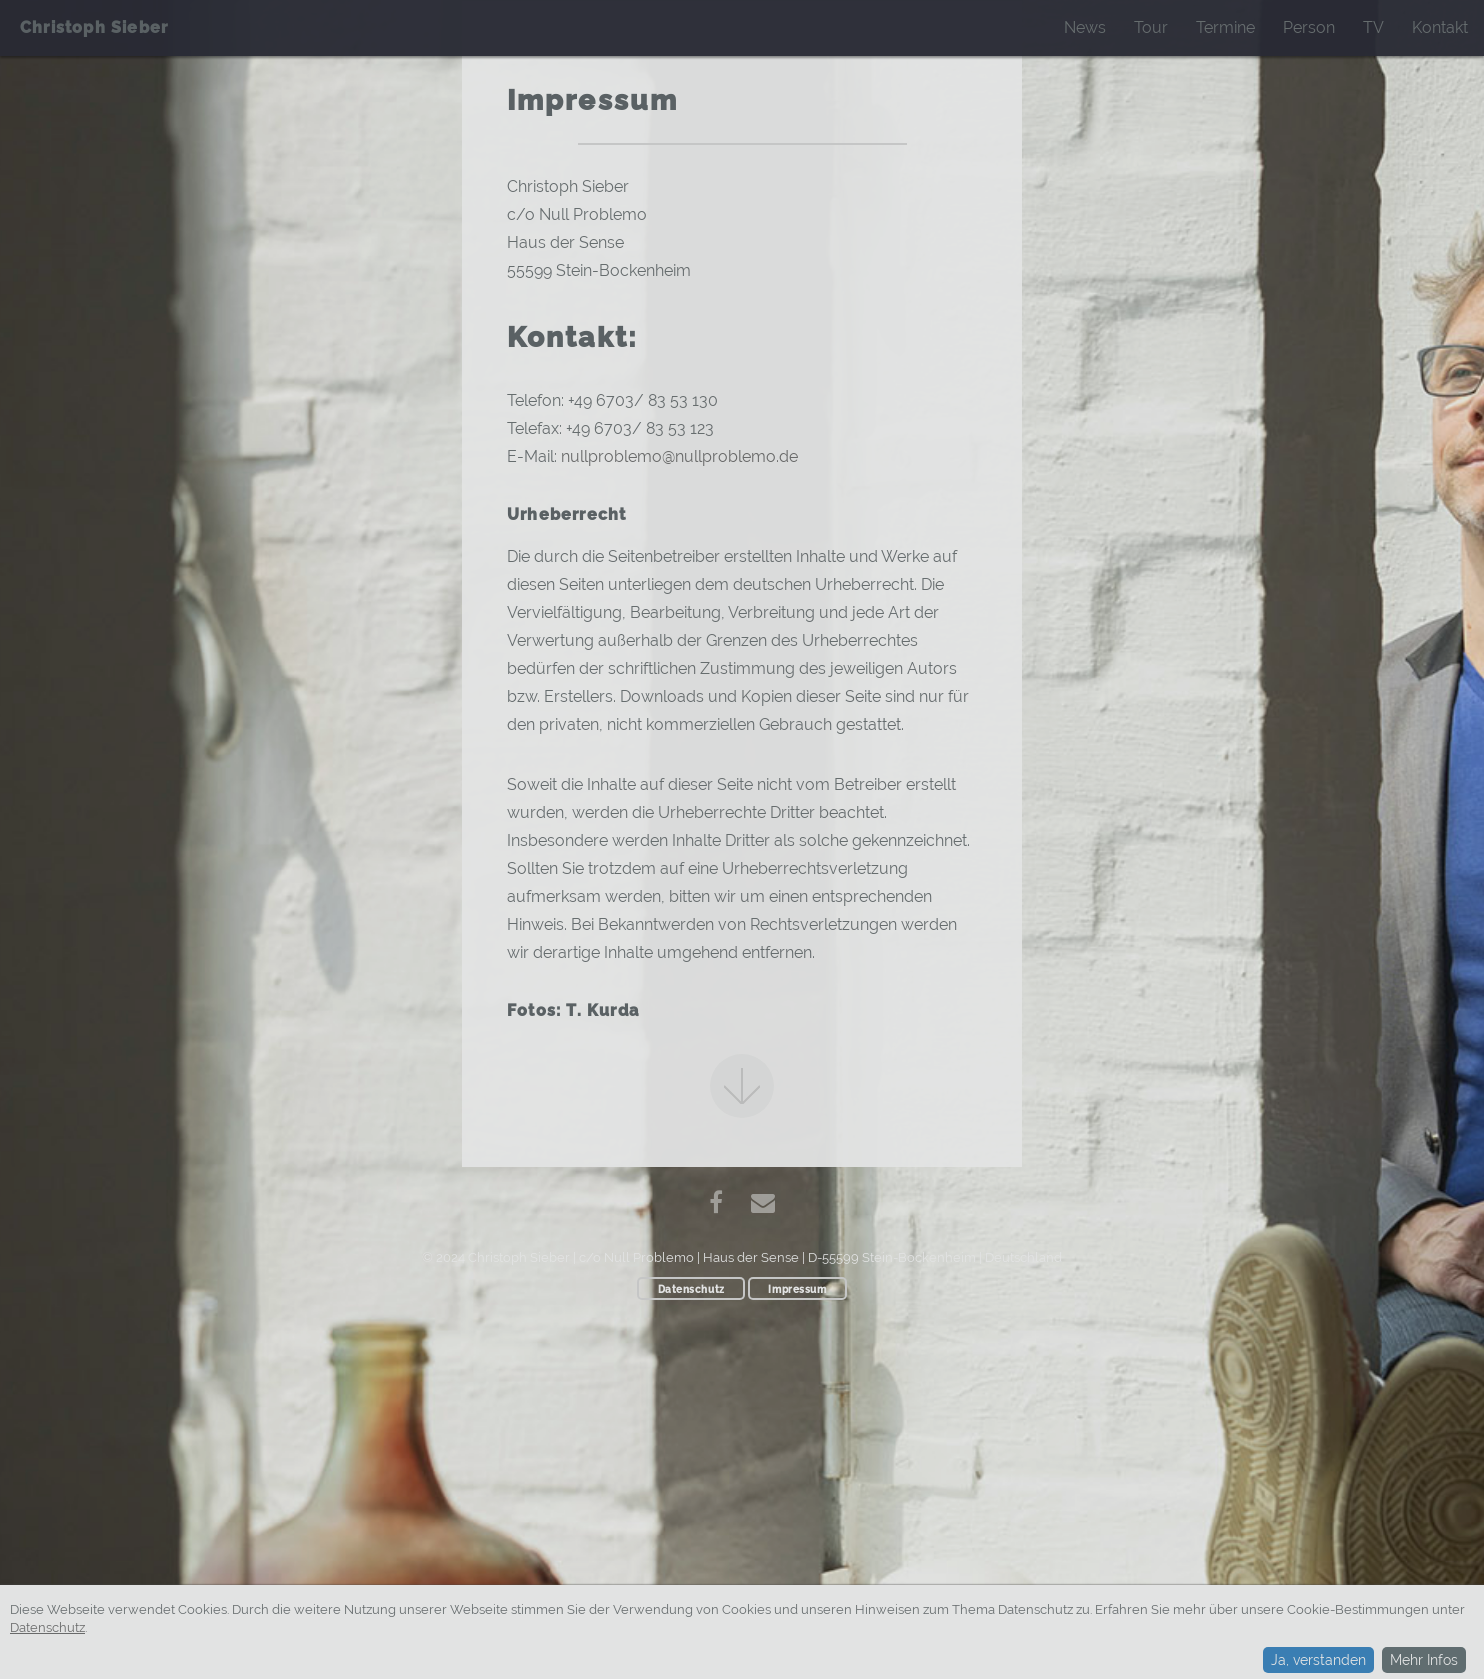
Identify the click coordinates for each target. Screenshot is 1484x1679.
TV (1373, 27)
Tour (1151, 27)
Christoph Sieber (94, 27)
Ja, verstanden (1318, 1661)
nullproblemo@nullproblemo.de (679, 456)
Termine (1225, 27)
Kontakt (1440, 27)
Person (1309, 27)
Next (742, 1086)
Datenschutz (691, 1289)
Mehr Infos (1424, 1660)
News (1085, 27)
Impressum (797, 1289)
